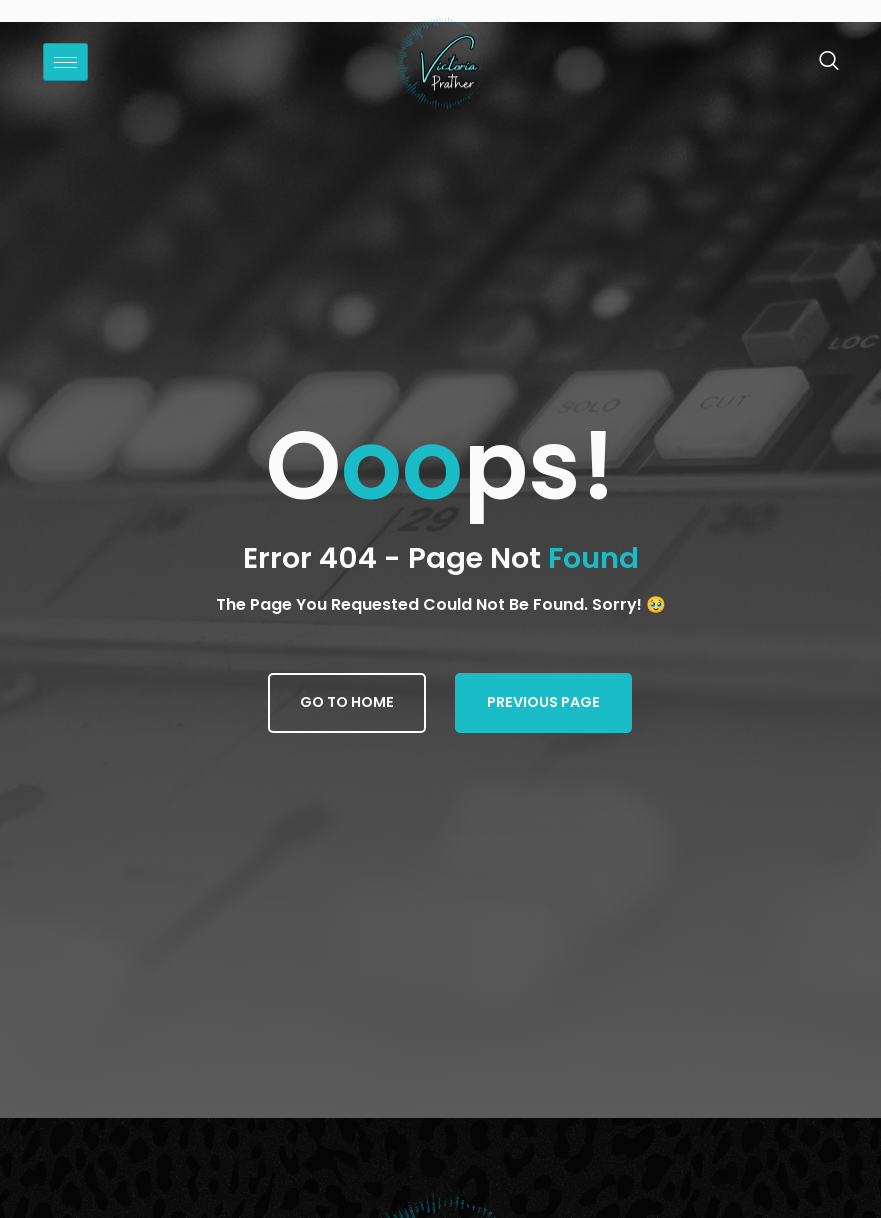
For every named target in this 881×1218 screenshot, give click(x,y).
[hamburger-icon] (65, 62)
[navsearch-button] (818, 62)
